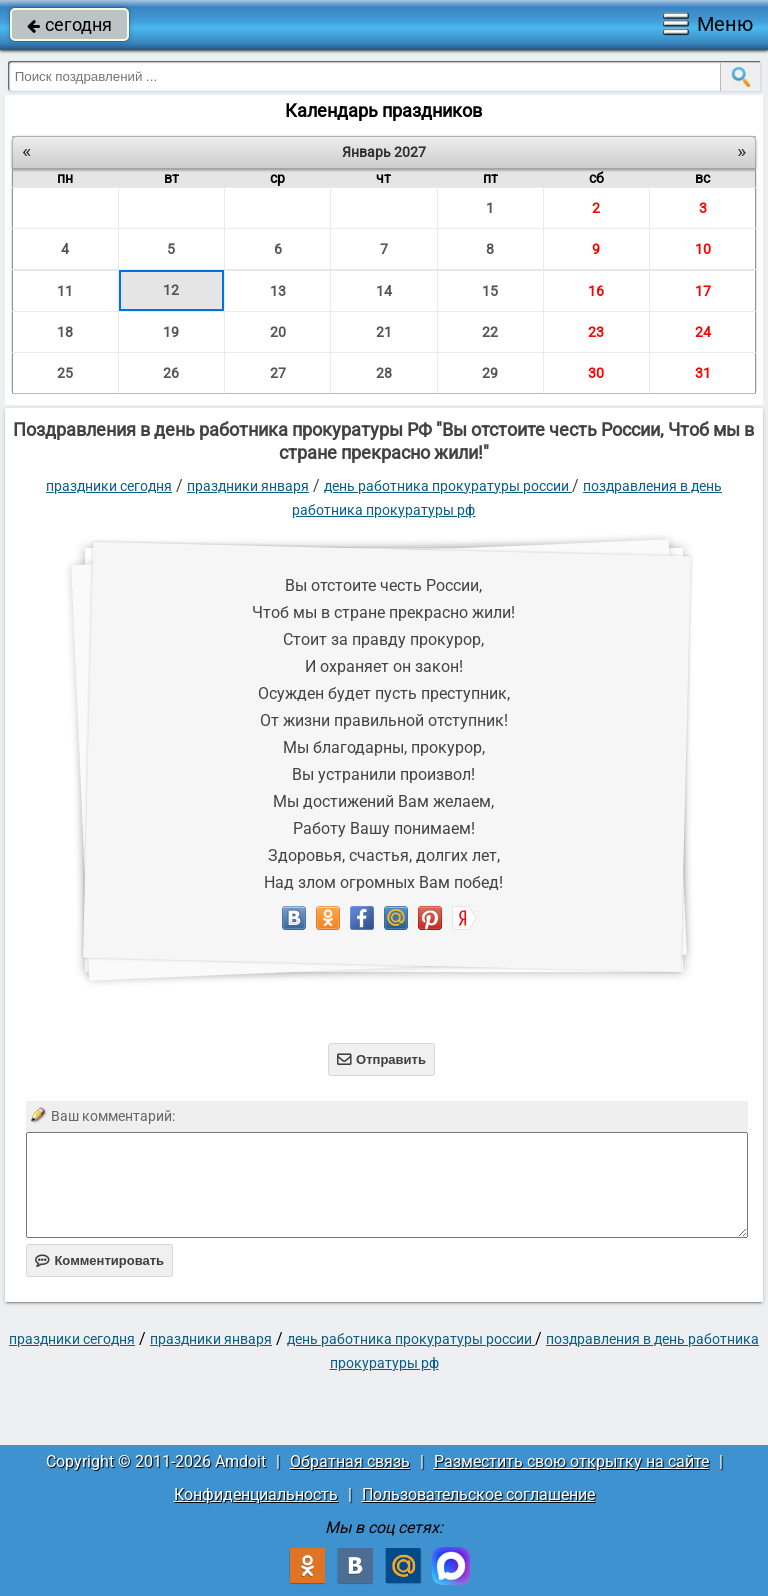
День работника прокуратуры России (448, 486)
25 (65, 373)
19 (171, 332)
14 (384, 291)
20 (278, 332)
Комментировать (99, 1260)
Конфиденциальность (256, 1494)
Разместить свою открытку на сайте (571, 1461)
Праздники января (248, 486)
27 (278, 373)
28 (384, 373)
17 (703, 291)
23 (596, 332)
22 (490, 332)
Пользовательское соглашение (478, 1494)
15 (490, 291)
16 (596, 291)
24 (703, 332)
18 (65, 332)
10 (703, 249)
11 (65, 291)
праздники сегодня (109, 486)
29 (490, 373)
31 (703, 373)
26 (171, 373)
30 (596, 373)
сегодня (69, 24)
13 (278, 291)
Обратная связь (350, 1461)
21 (384, 332)
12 (171, 290)
